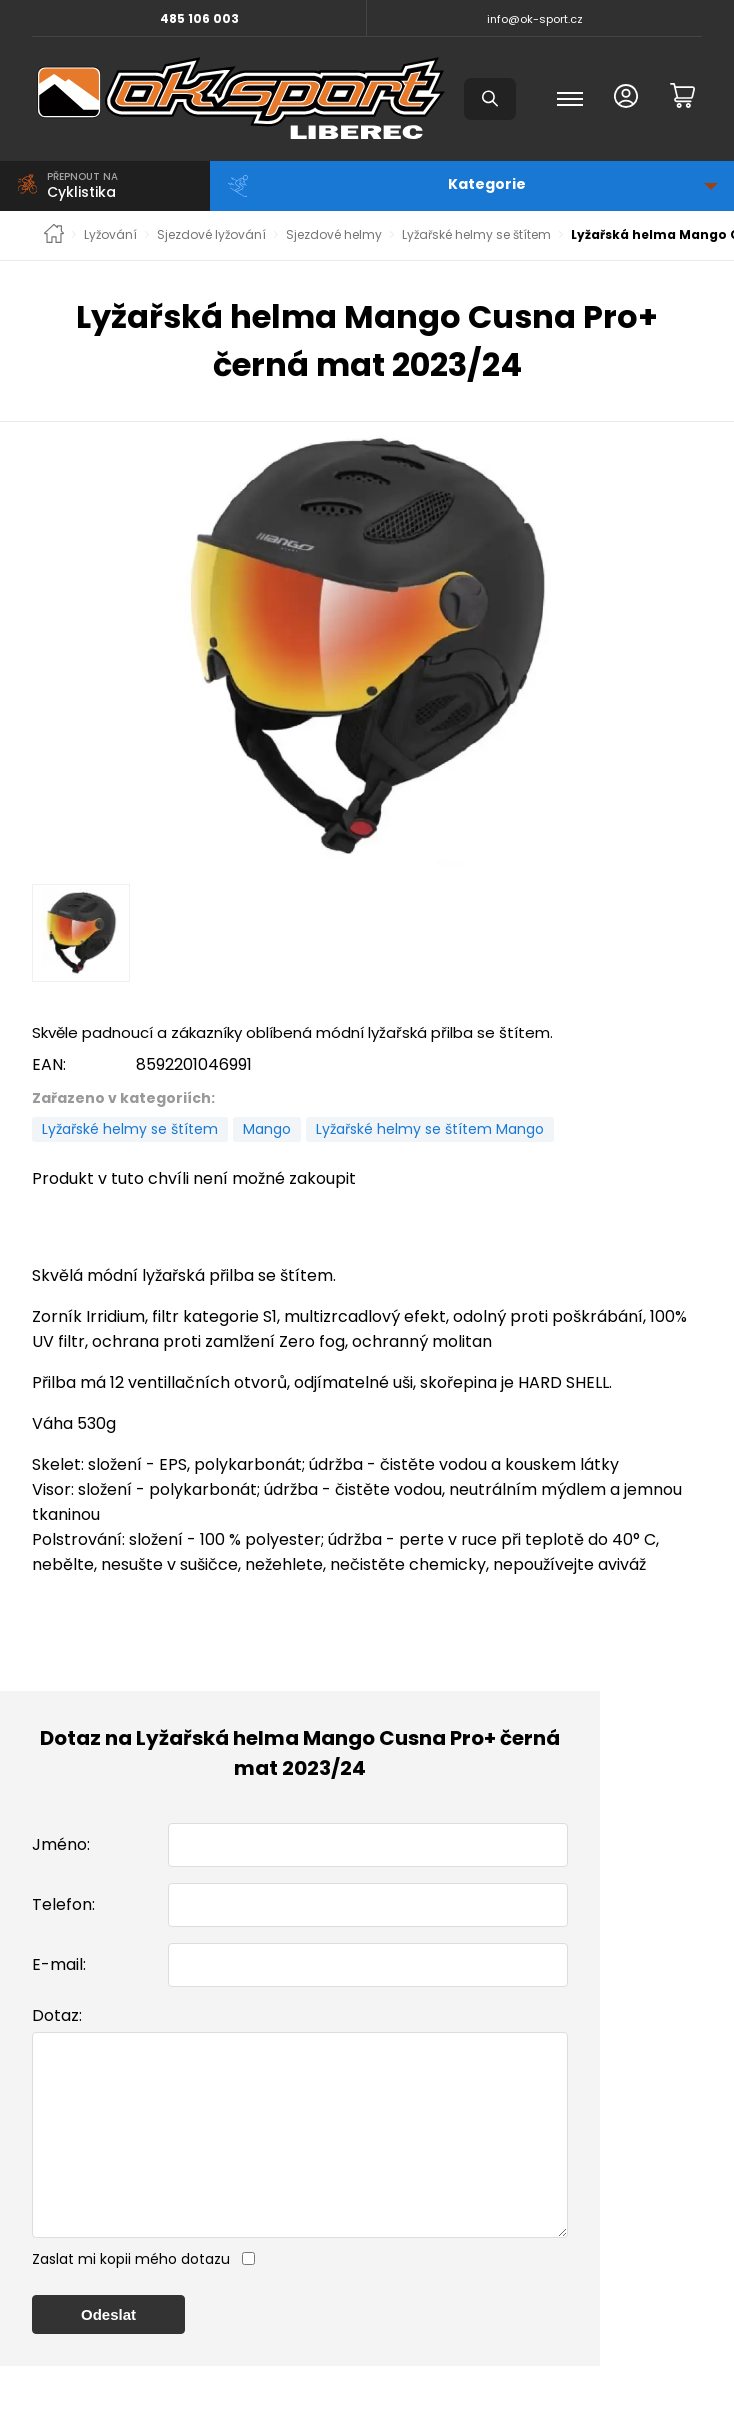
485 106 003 (199, 18)
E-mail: (59, 1964)
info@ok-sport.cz (535, 19)
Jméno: (61, 1844)
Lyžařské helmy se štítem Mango (430, 1129)
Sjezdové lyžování (211, 235)
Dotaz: (57, 2015)
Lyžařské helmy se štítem (476, 235)
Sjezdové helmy (334, 235)
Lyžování (110, 235)
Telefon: (63, 1904)
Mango (267, 1129)
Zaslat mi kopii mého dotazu (131, 2299)
